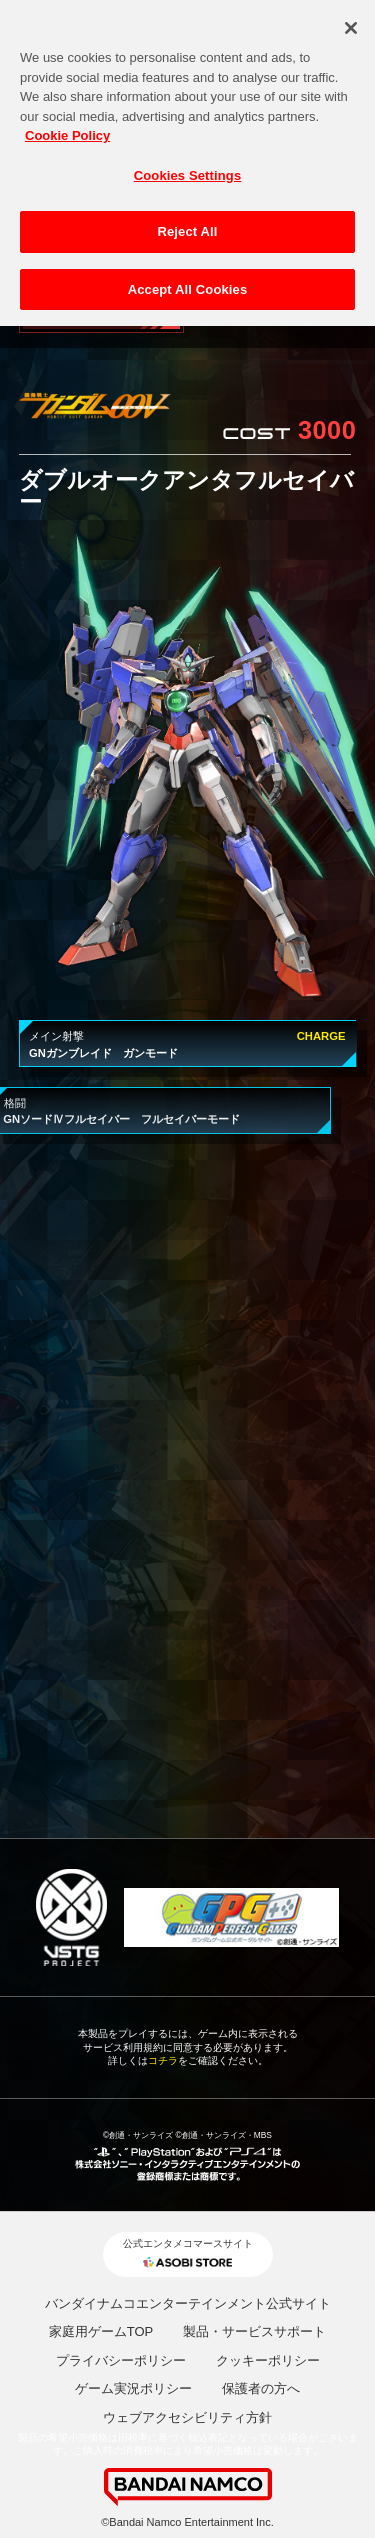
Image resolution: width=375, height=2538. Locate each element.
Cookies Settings (188, 167)
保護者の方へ (261, 2388)
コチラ (163, 2060)
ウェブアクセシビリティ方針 (187, 2417)
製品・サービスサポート (254, 2331)
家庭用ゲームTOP (101, 2331)
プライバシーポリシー (121, 2360)
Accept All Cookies (188, 282)
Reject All (187, 224)
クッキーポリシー (268, 2360)
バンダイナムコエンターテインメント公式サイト (188, 2303)
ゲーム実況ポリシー (133, 2388)
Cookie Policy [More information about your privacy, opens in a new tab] (67, 128)
